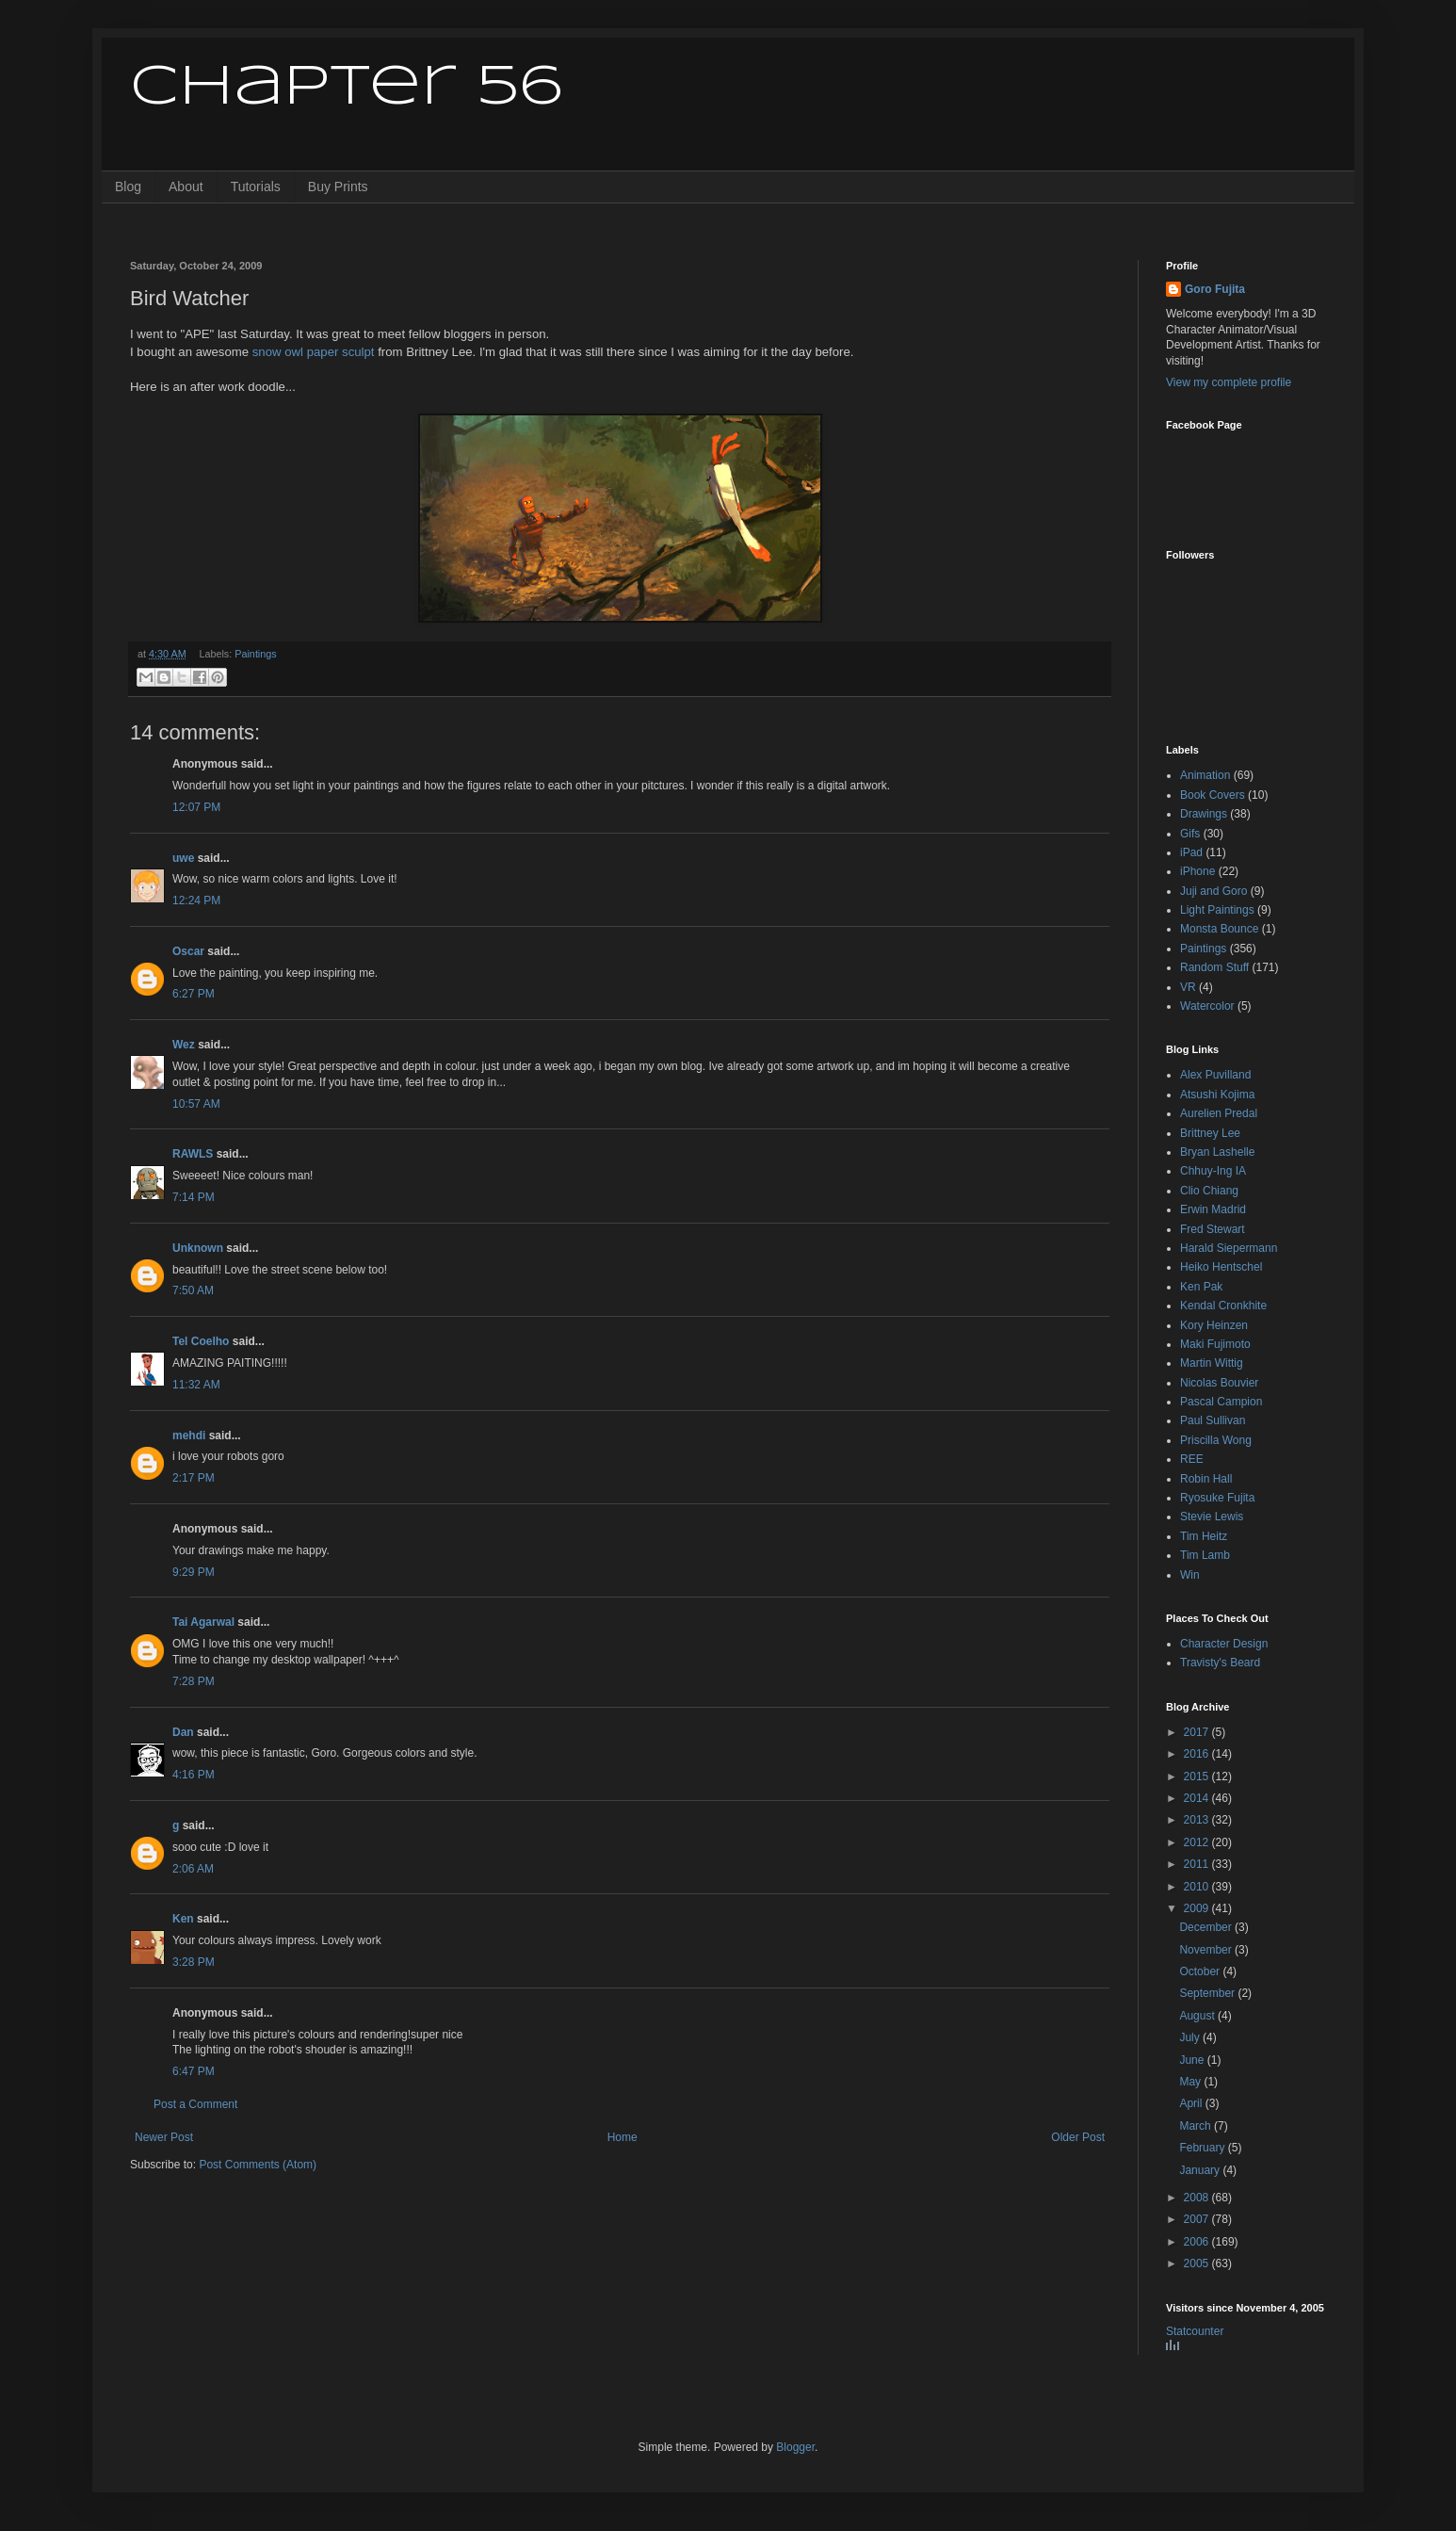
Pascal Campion (1221, 1401)
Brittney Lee (1210, 1133)
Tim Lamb (1205, 1555)
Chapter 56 (346, 87)
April (1192, 2103)
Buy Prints (338, 186)
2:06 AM (193, 1868)
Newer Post (164, 2137)
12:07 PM (196, 807)
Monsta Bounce (1219, 928)
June (1192, 2060)
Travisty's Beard (1220, 1662)
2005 (1198, 2263)
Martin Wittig (1211, 1363)
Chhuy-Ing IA (1213, 1170)
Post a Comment (195, 2104)
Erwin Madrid (1213, 1209)
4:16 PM (193, 1774)
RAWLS (192, 1153)
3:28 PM (193, 1962)
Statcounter (1194, 2331)
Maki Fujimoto (1215, 1344)
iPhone (1197, 871)
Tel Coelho (200, 1341)
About (186, 186)
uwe (183, 858)
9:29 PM (193, 1572)
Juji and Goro (1213, 891)
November (1207, 1949)
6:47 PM (193, 2071)
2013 (1198, 1819)
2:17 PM (193, 1478)
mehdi (188, 1435)
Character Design (1224, 1643)
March (1196, 2126)
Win (1190, 1575)
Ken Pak (1201, 1286)
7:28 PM (193, 1681)
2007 (1198, 2219)
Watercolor (1207, 1006)
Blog (128, 186)
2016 (1198, 1753)
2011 (1198, 1864)
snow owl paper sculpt (313, 352)
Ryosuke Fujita (1217, 1497)
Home (622, 2137)
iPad (1191, 852)
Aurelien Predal (1218, 1113)
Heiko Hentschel (1221, 1267)
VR (1188, 987)
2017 (1198, 1732)
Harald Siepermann (1228, 1248)
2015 (1198, 1776)
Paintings (255, 653)
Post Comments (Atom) (257, 2164)
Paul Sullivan (1212, 1420)
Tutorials (256, 186)
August (1198, 2015)
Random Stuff (1214, 967)
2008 (1198, 2197)
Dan (183, 1732)
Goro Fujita (1215, 289)
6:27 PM (193, 993)
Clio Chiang (1209, 1190)
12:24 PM (196, 900)
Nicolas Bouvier (1219, 1382)
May (1191, 2081)
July (1191, 2037)
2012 (1198, 1842)
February (1203, 2147)
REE (1192, 1459)
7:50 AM (193, 1290)
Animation (1205, 775)
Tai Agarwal (203, 1622)
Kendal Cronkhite (1223, 1305)
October (1200, 1971)
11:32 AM (196, 1384)
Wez (183, 1044)
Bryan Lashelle (1217, 1152)
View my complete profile (1228, 382)
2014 (1198, 1798)
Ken (183, 1918)
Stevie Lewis (1211, 1516)
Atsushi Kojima (1217, 1094)
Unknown (197, 1248)
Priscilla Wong (1216, 1440)
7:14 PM (193, 1197)
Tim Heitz (1203, 1536)
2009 (1198, 1908)
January (1200, 2170)
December (1207, 1927)
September (1208, 1993)
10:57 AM (196, 1104)
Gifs (1190, 833)
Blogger (795, 2447)
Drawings (1203, 813)
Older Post (1078, 2137)
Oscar (188, 951)
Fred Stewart (1212, 1229)
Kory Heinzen (1214, 1325)
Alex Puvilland (1215, 1074)
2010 (1198, 1886)
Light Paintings (1217, 910)
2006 (1198, 2241)
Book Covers (1212, 795)
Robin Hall (1206, 1478)
